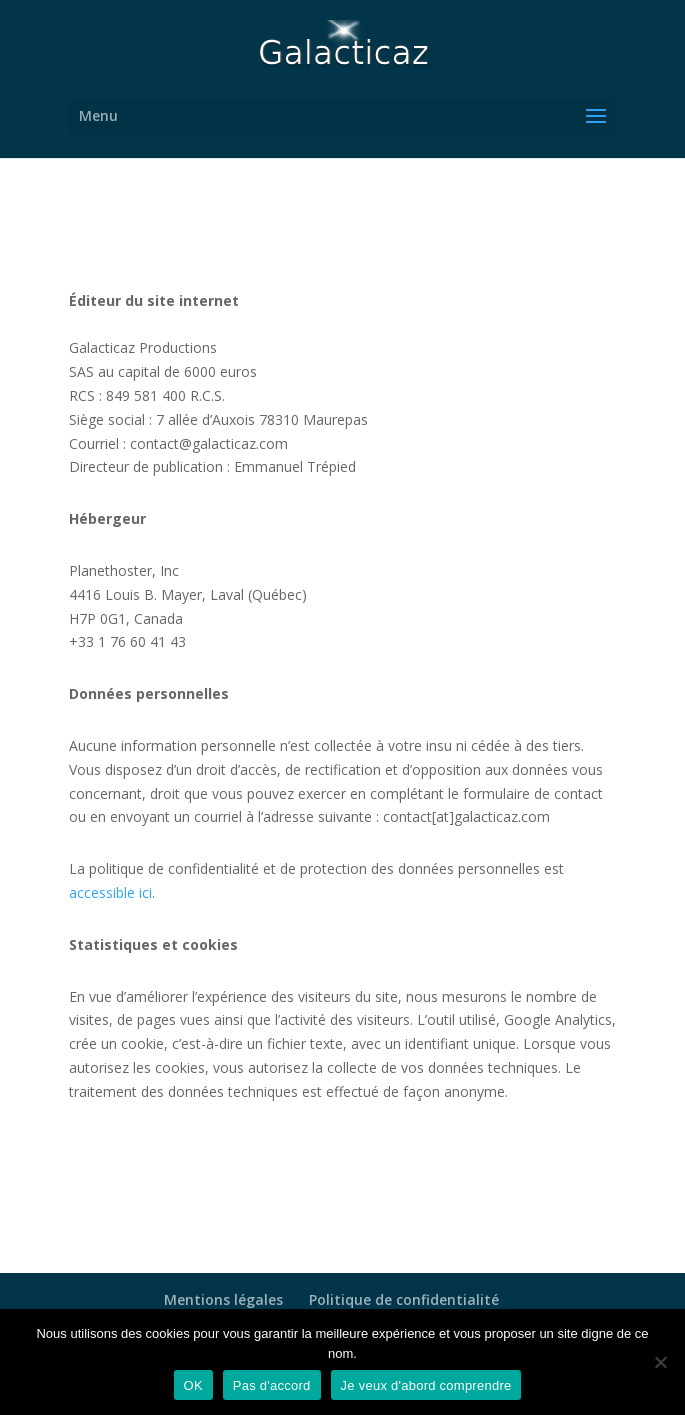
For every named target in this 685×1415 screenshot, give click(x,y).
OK (193, 1385)
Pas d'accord (272, 1385)
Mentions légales (223, 1299)
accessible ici (110, 892)
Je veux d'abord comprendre (426, 1385)
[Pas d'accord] (660, 1362)
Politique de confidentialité (404, 1299)
